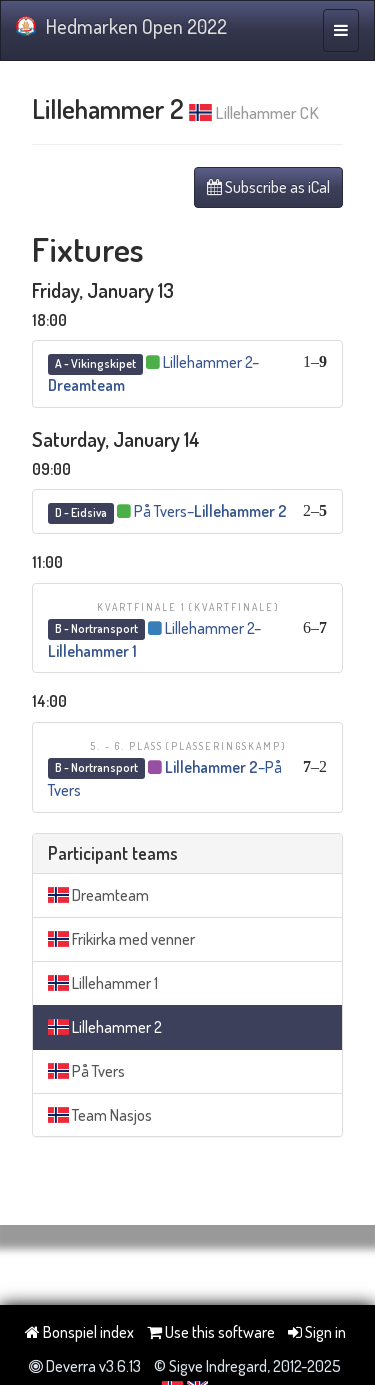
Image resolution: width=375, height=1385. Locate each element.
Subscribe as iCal (268, 187)
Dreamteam (98, 895)
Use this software (211, 1332)
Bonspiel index (79, 1332)
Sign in (317, 1332)
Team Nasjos (100, 1115)
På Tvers (86, 1071)
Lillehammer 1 (103, 983)
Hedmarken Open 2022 (121, 26)
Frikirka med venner (121, 939)
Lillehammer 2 (105, 1027)
